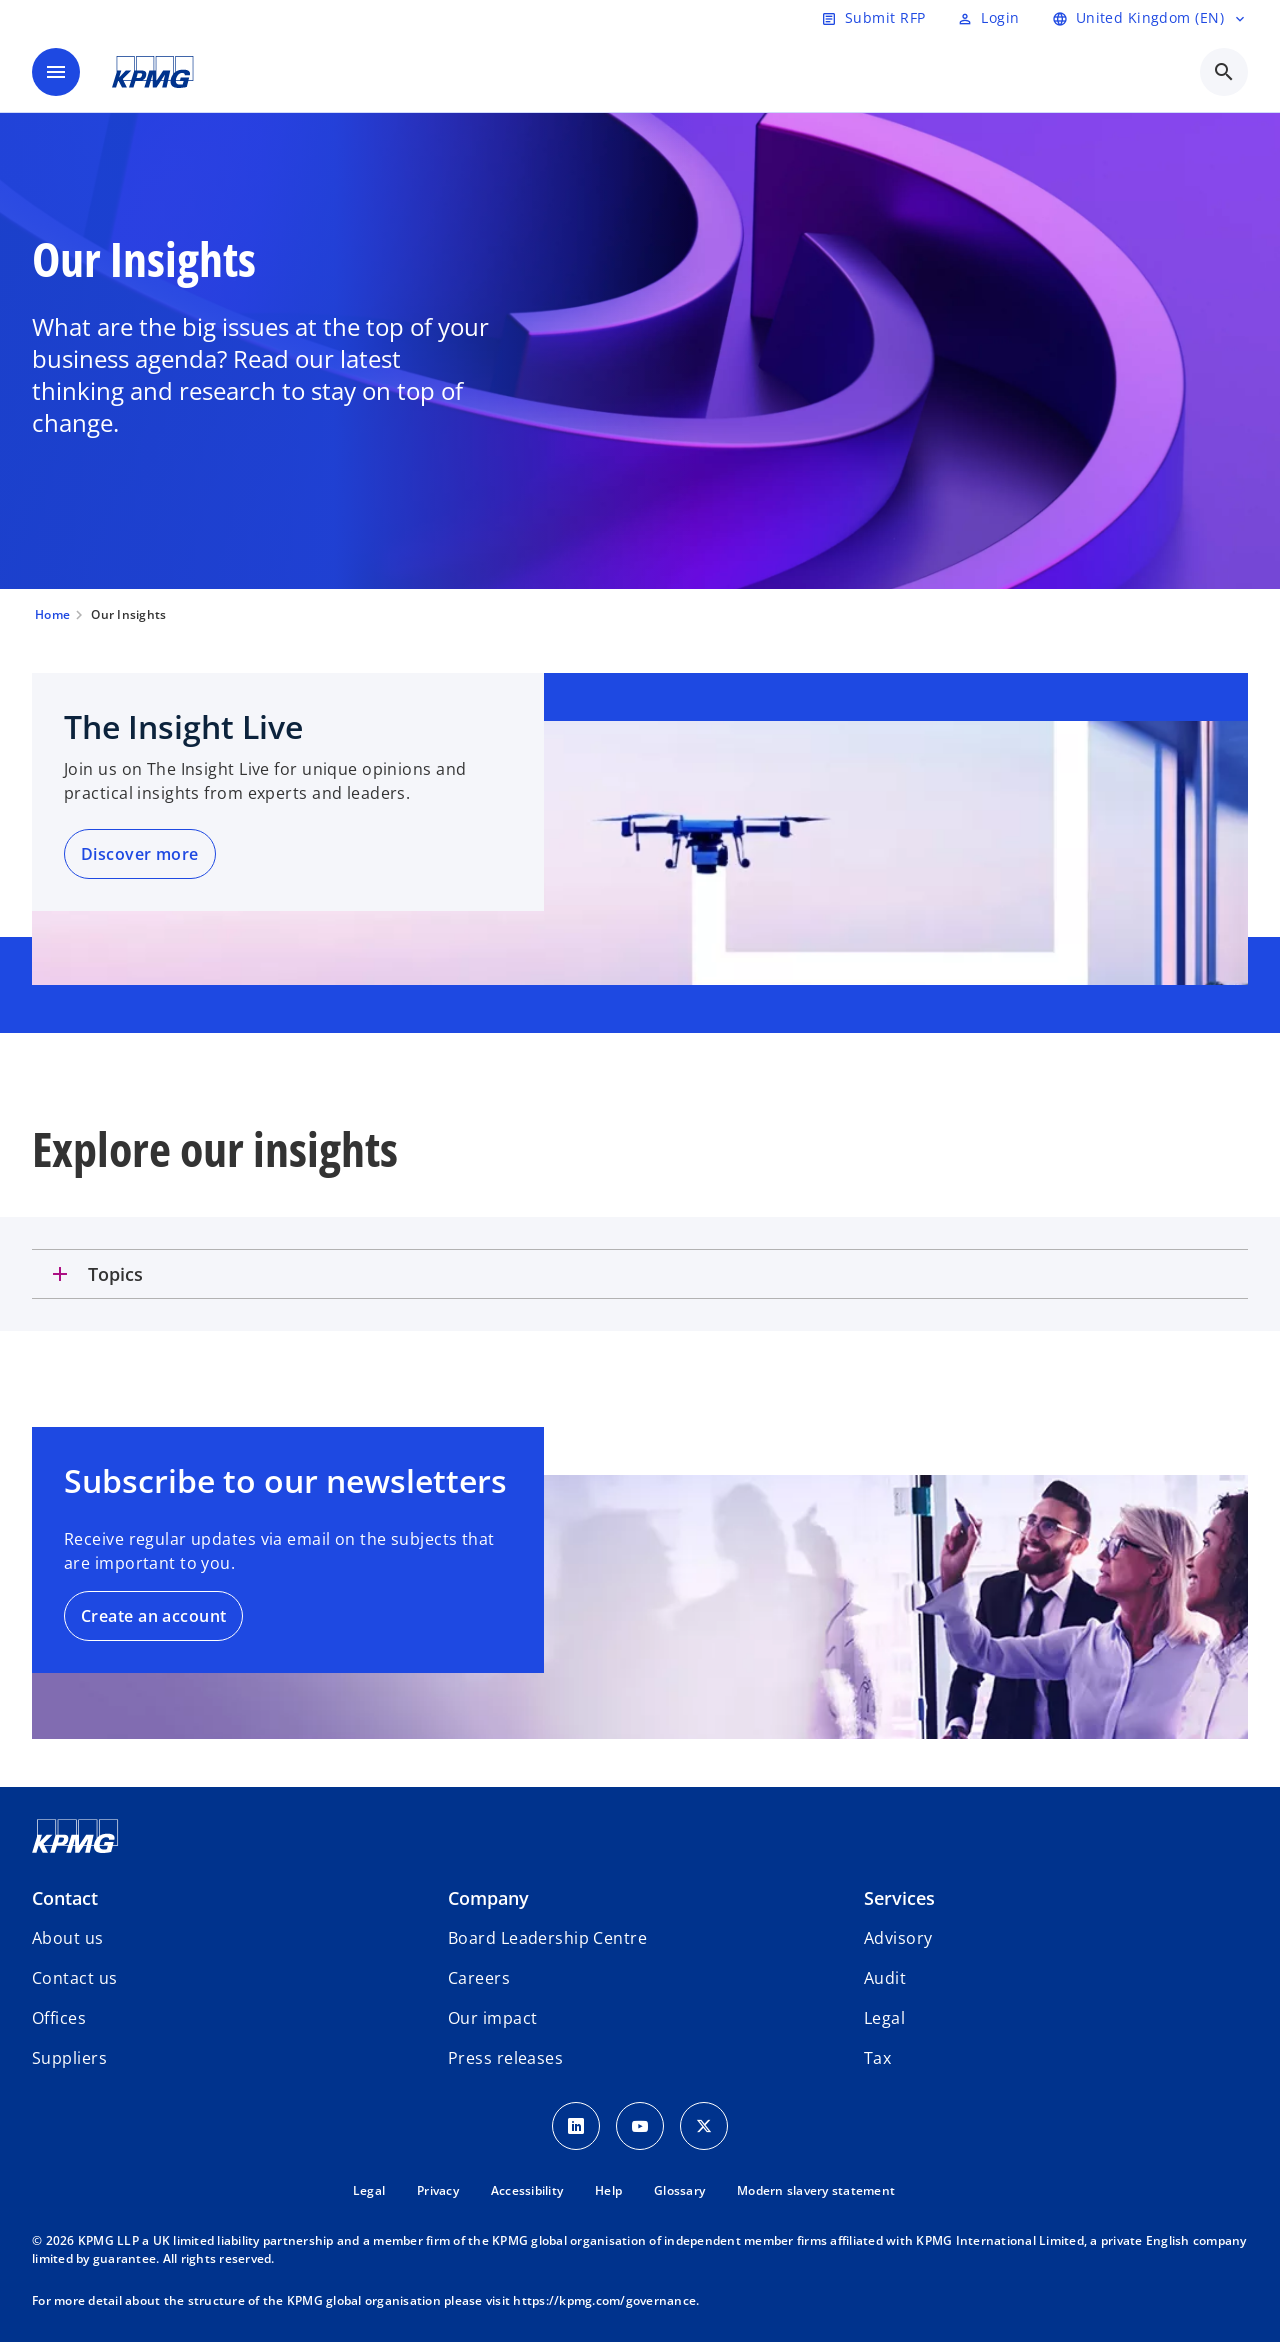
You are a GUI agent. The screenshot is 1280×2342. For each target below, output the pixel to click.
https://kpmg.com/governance (604, 2300)
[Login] (988, 18)
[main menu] (56, 72)
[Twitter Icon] (704, 2126)
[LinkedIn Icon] (576, 2126)
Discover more (140, 854)
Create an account (153, 1616)
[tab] (640, 1274)
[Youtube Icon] (640, 2126)
